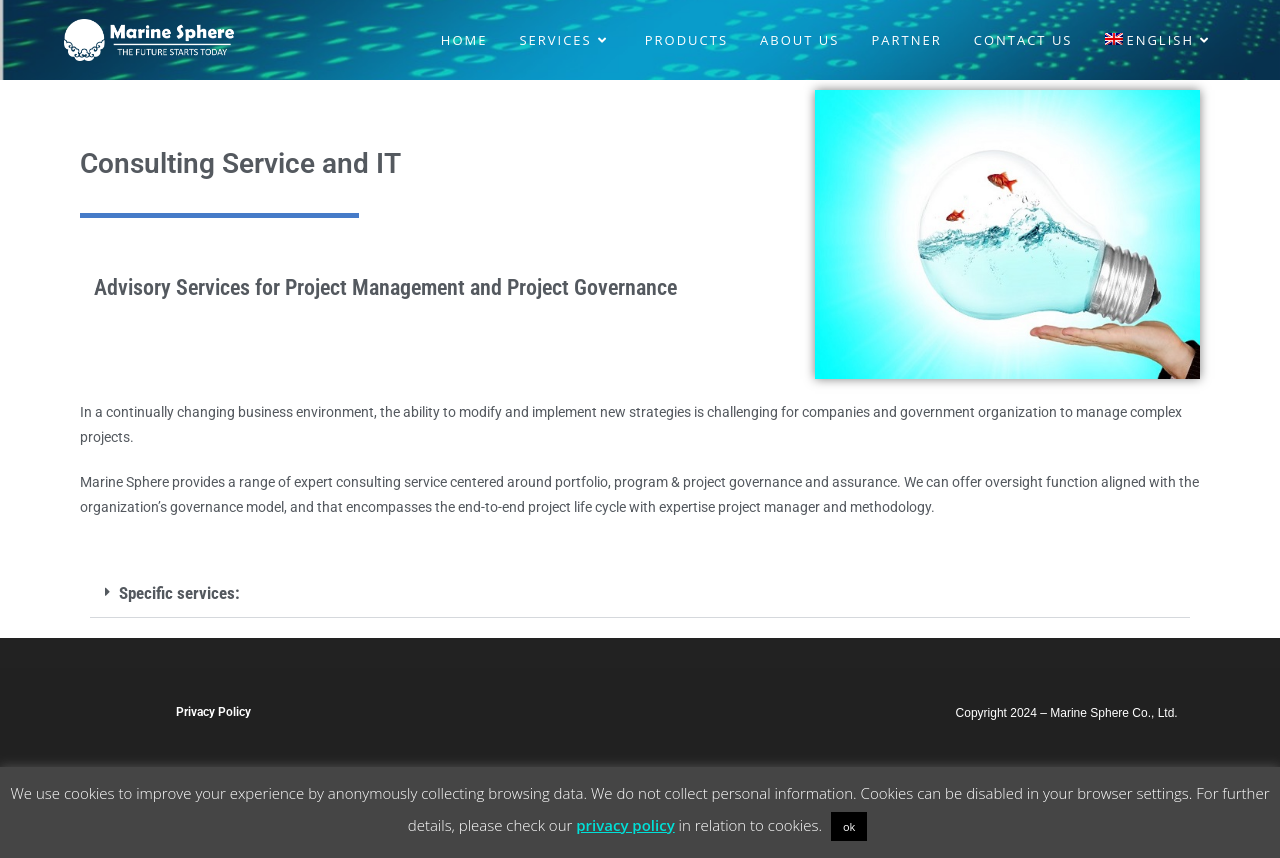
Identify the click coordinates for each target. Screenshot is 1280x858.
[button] (640, 594)
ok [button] (849, 826)
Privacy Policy (213, 712)
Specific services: (179, 593)
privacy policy (625, 825)
